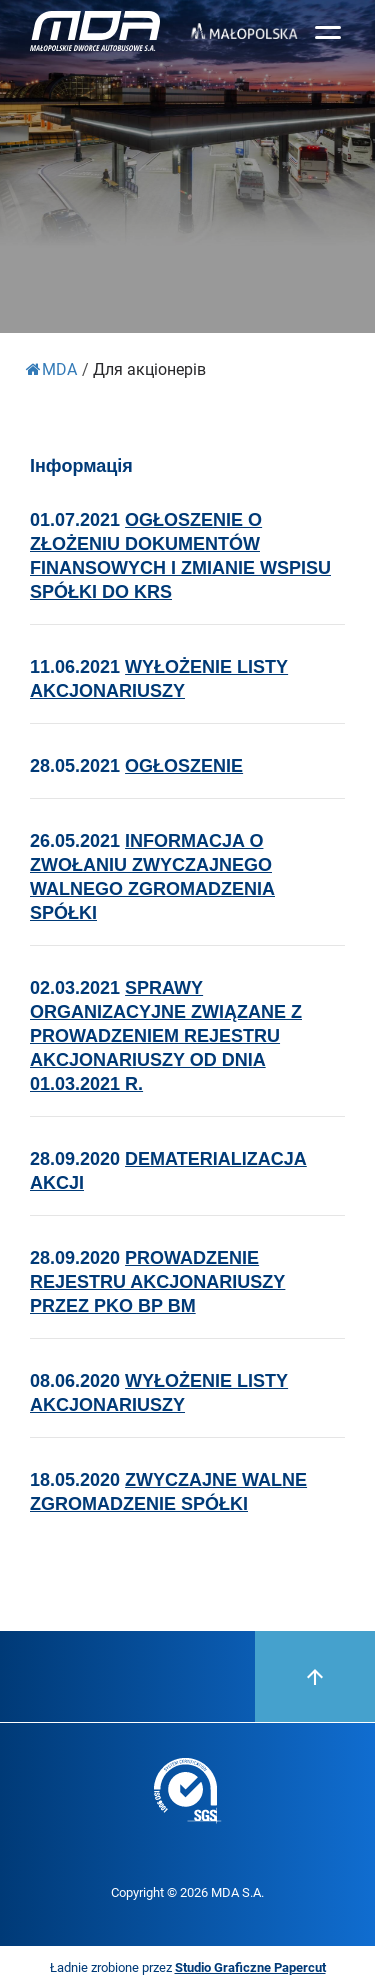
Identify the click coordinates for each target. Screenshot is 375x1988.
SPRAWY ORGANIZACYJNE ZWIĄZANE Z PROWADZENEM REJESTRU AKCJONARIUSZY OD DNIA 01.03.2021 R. (166, 1036)
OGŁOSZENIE (184, 766)
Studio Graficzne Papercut (250, 1967)
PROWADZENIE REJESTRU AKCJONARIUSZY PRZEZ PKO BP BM (157, 1282)
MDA (51, 368)
